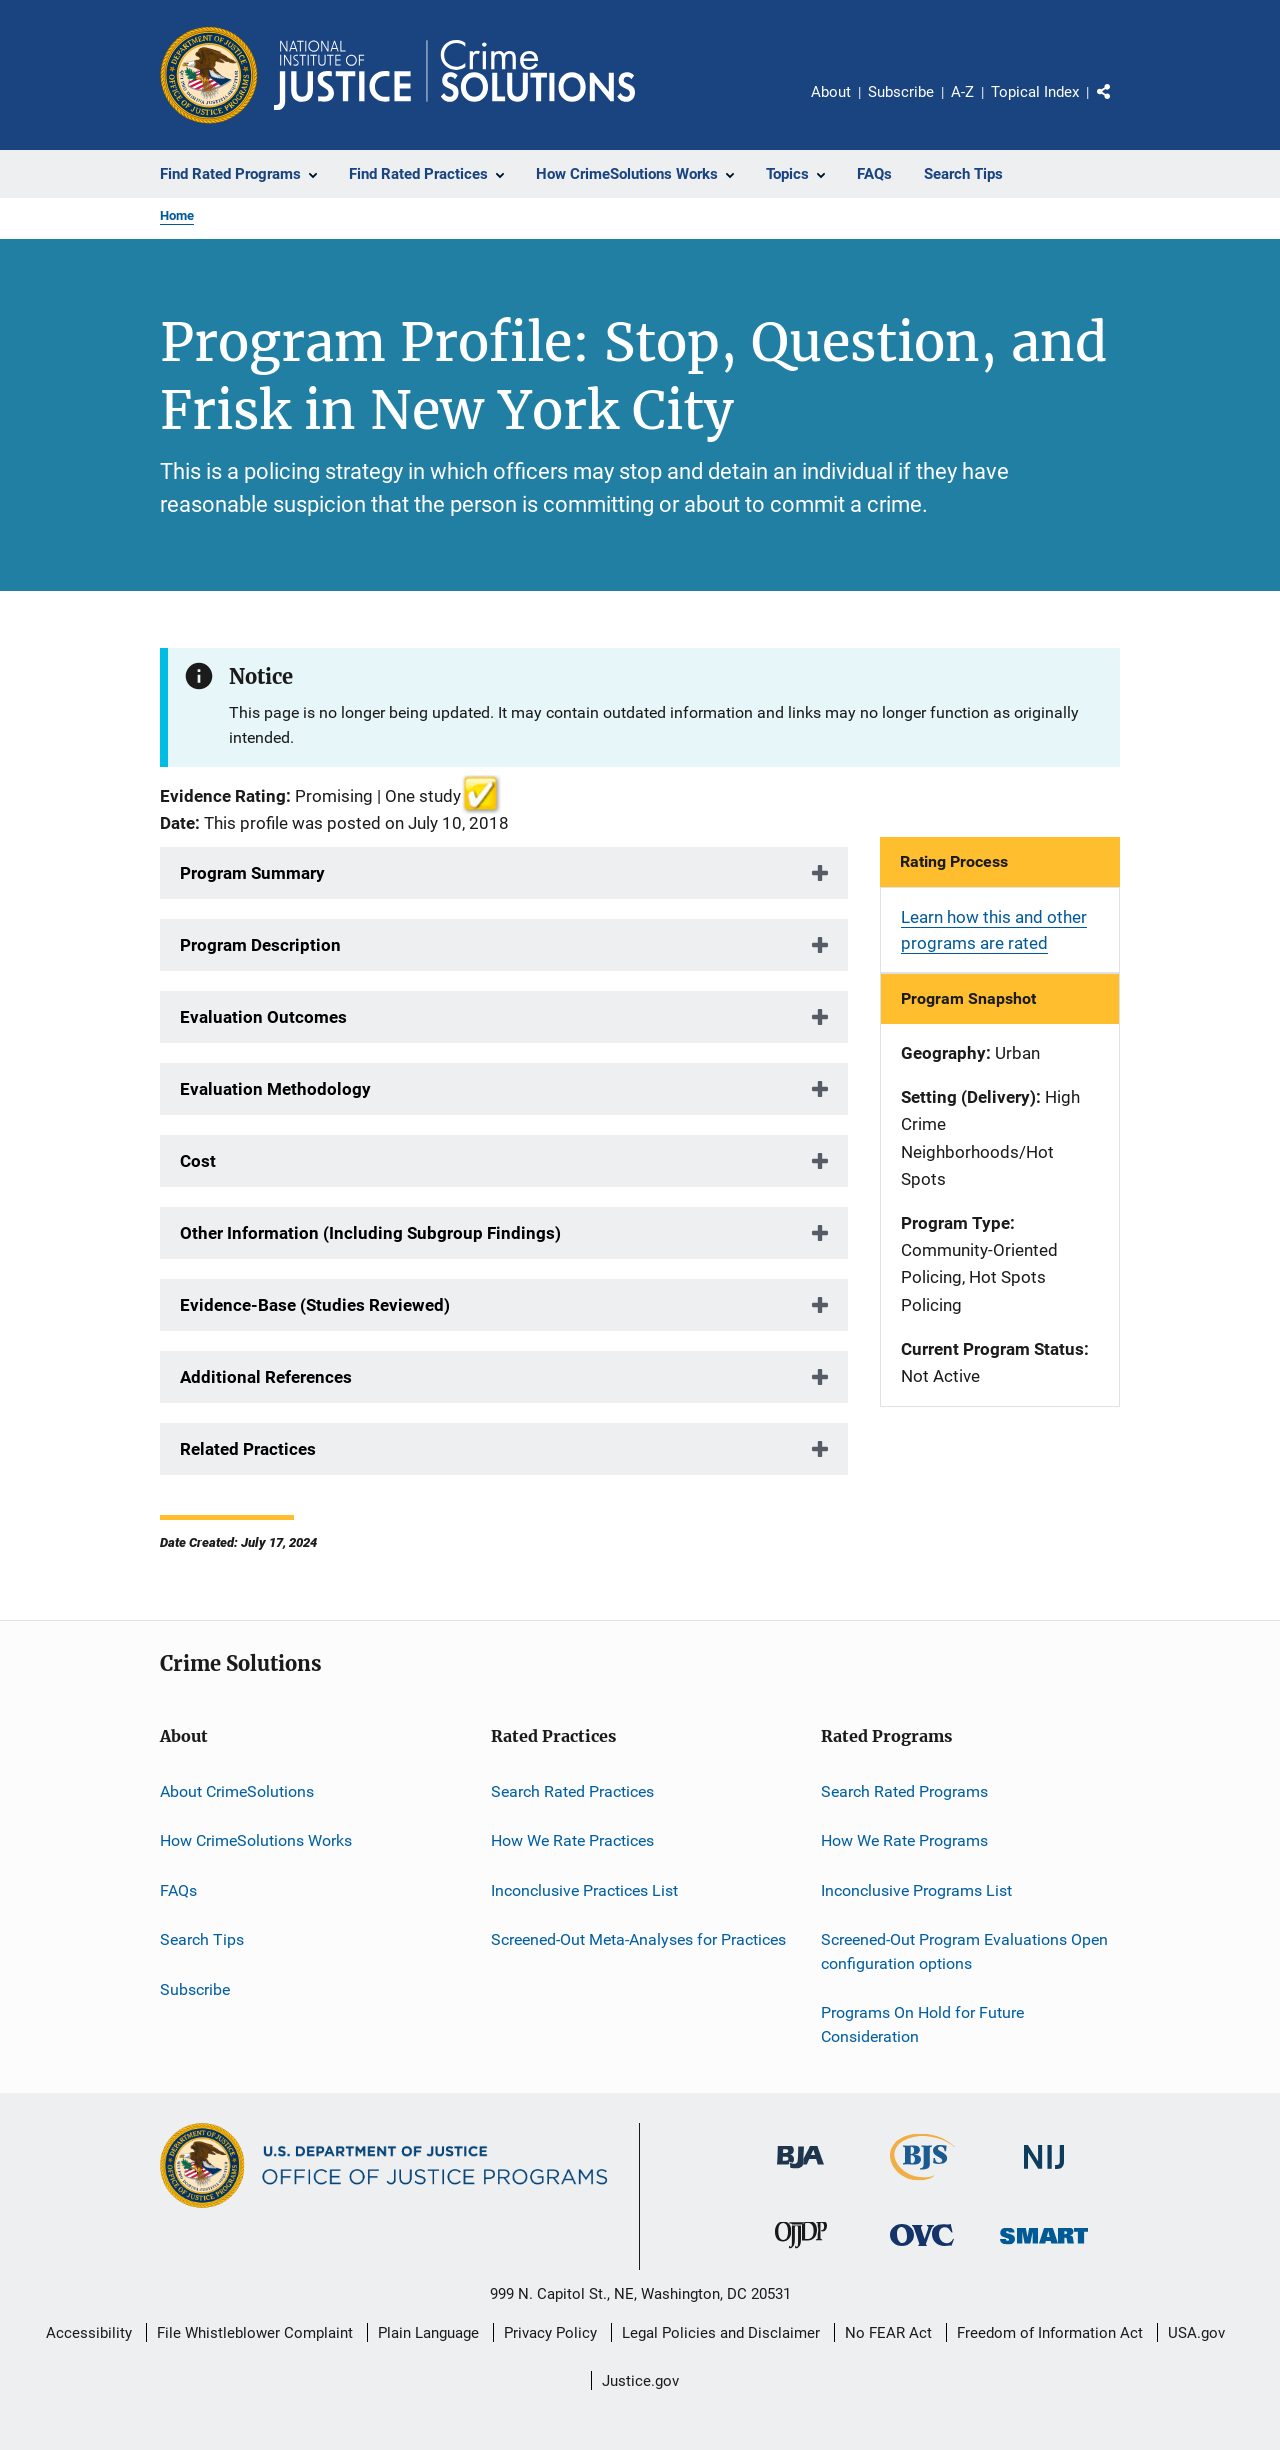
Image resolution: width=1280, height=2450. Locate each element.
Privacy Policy (550, 2333)
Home (177, 215)
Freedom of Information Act (1050, 2333)
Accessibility (89, 2333)
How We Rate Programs (904, 1840)
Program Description (260, 945)
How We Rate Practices (572, 1840)
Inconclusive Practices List (584, 1890)
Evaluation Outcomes (263, 1017)
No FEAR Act (888, 2333)
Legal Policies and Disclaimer (721, 2333)
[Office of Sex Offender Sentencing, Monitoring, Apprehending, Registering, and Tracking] (1044, 2247)
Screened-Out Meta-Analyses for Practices (638, 1939)
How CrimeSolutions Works (256, 1840)
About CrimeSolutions (237, 1791)
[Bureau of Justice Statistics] (922, 2184)
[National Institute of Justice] (1044, 2172)
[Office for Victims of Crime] (922, 2249)
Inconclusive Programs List (916, 1890)
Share (1120, 106)
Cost (198, 1161)
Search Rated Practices (572, 1791)
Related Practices (248, 1449)
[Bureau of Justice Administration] (800, 2172)
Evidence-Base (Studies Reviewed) (315, 1305)
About (831, 92)
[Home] (454, 75)
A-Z (962, 92)
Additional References (266, 1377)
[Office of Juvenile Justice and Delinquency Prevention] (801, 2252)
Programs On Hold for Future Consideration (922, 2024)
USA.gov (1196, 2333)
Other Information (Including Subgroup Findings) (370, 1233)
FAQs (178, 1890)
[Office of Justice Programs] (209, 75)
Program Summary (252, 873)
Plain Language (428, 2333)
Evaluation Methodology (275, 1089)
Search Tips (202, 1939)
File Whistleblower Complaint (255, 2333)
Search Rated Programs (904, 1791)
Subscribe (901, 92)
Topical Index (1035, 92)
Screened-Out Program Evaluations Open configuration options (964, 1951)
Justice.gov (640, 2381)
